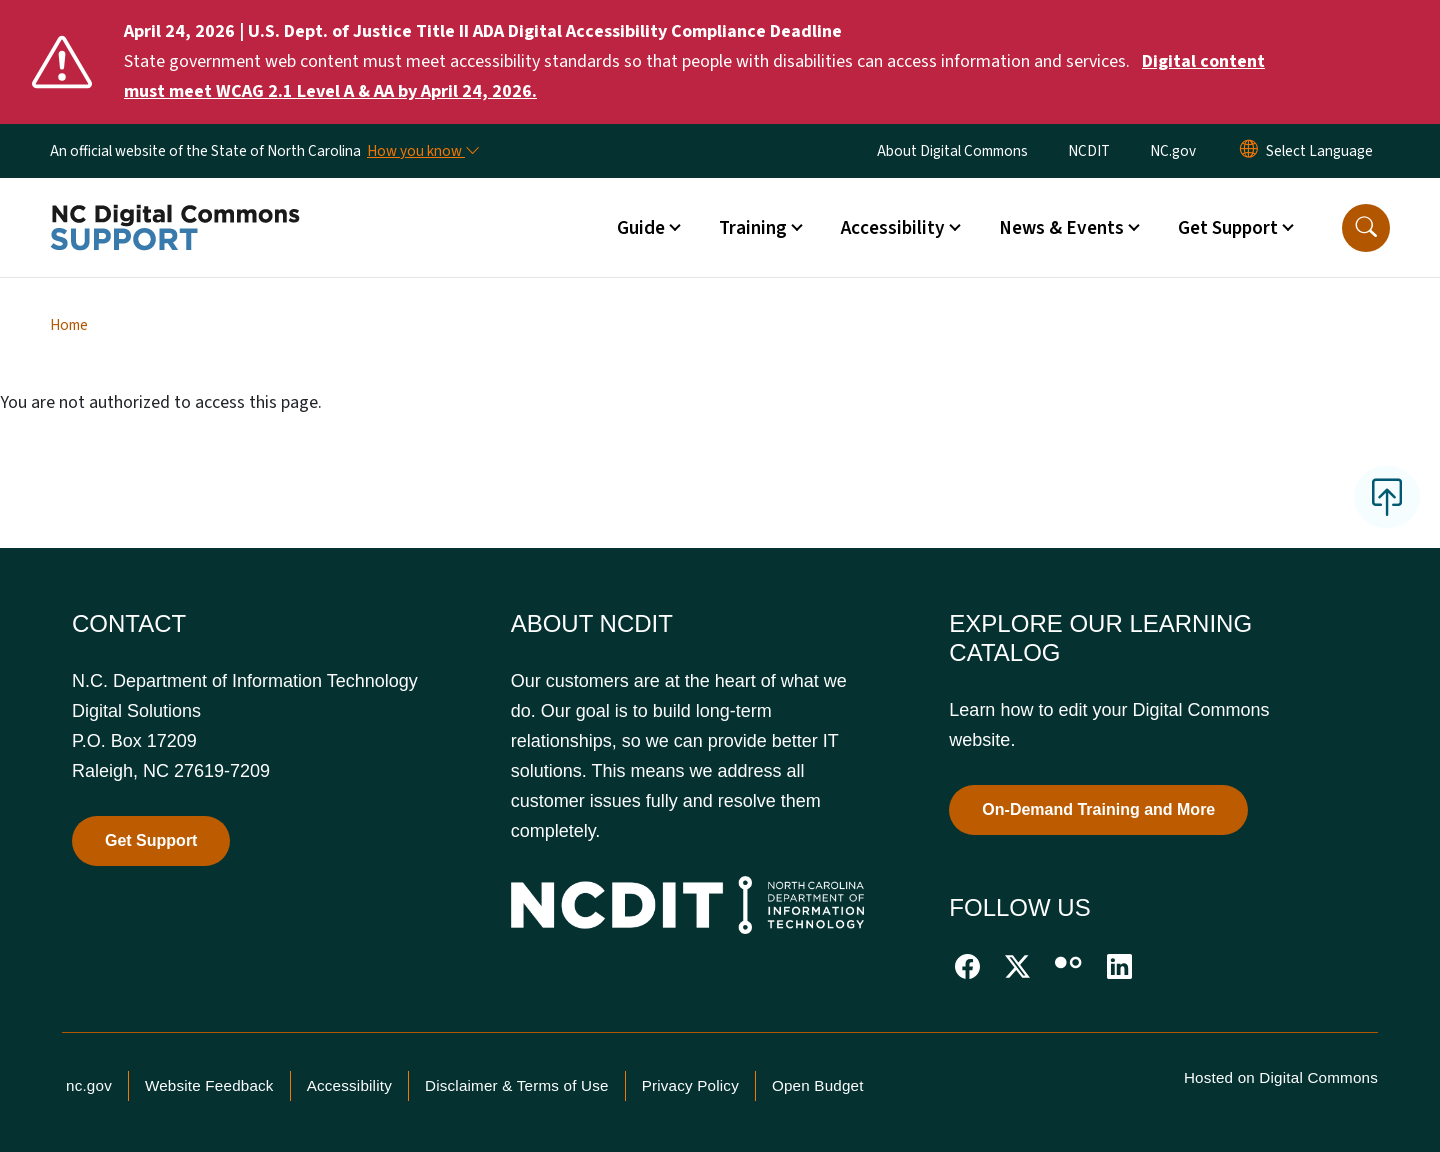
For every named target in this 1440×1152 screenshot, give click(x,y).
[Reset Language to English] (1249, 151)
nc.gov (89, 1085)
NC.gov (1173, 151)
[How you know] (422, 151)
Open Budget (818, 1085)
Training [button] (753, 228)
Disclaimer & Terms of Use (517, 1085)
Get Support (151, 840)
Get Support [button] (1228, 228)
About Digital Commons (952, 151)
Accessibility (349, 1085)
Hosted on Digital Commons (1281, 1077)
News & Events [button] (1061, 228)
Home (69, 325)
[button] (1366, 228)
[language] (1319, 151)
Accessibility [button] (893, 228)
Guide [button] (641, 228)
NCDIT (1089, 151)
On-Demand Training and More (1098, 809)
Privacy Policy (690, 1085)
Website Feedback (209, 1085)
